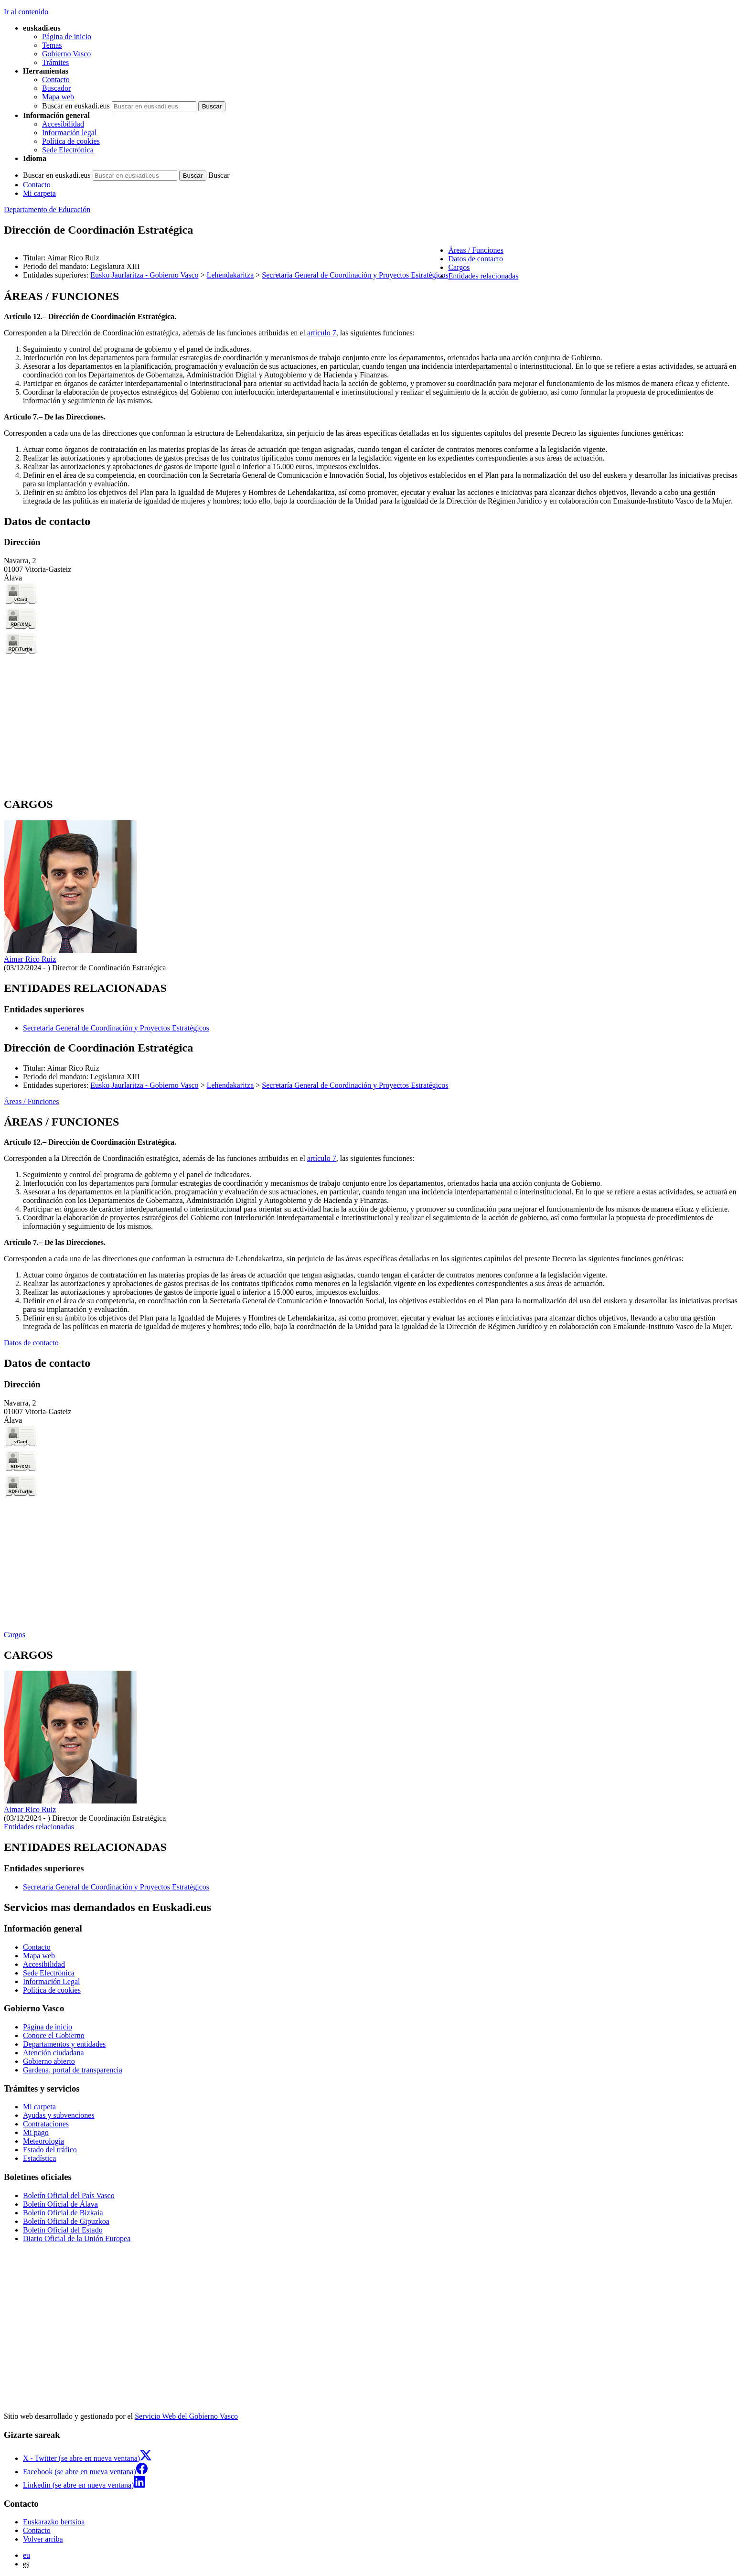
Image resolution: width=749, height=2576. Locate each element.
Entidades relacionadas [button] (483, 276)
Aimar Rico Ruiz (30, 959)
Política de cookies (71, 141)
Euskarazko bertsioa (54, 2522)
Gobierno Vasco (66, 54)
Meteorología (43, 2141)
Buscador (56, 88)
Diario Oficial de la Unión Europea (76, 2238)
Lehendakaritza (230, 275)
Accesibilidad (63, 124)
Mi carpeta (39, 193)
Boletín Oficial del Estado (63, 2230)
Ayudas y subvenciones (59, 2115)
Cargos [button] (459, 267)
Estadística (39, 2158)
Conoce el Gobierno (54, 2035)
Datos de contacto (31, 1343)
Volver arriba (43, 2539)
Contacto (56, 79)
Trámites (55, 62)
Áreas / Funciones (31, 1101)
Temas (52, 45)
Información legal (69, 133)
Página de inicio (66, 36)
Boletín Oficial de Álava (60, 2204)
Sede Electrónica (68, 150)
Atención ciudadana (53, 2053)
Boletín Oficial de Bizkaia (63, 2213)
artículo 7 (321, 333)
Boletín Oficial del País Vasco (69, 2195)
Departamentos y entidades (64, 2044)
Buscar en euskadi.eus (76, 106)
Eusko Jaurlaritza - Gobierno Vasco (144, 275)
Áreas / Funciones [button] (475, 250)
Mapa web (58, 97)
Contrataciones (46, 2124)
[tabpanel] (374, 397)
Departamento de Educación (47, 209)
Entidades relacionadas (39, 1827)
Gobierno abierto (49, 2061)
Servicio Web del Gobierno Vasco (186, 2416)
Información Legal (51, 1981)
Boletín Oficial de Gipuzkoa (66, 2221)
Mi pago (36, 2132)
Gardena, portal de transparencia (72, 2070)
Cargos (14, 1635)
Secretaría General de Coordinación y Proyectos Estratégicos (355, 275)
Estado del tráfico (50, 2150)
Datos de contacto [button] (475, 259)
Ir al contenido (26, 12)
